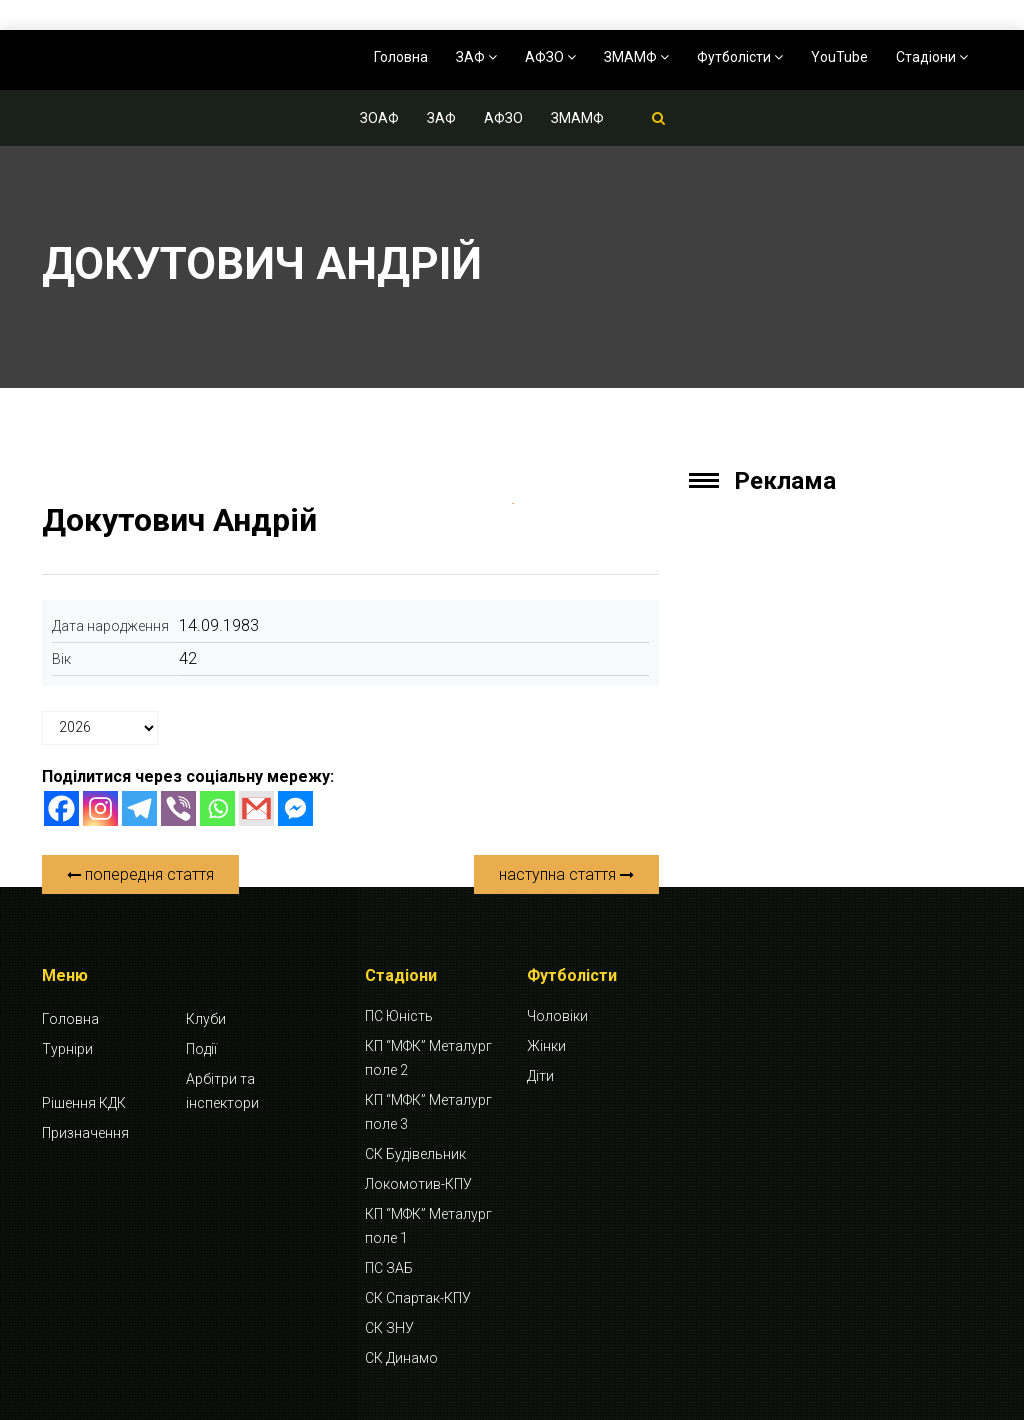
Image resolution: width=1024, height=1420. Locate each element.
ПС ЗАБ (389, 1268)
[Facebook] (61, 808)
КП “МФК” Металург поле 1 (428, 1226)
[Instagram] (100, 808)
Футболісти (740, 57)
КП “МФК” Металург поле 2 (428, 1058)
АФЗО (550, 57)
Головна (401, 57)
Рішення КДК (84, 1103)
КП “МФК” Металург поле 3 (428, 1112)
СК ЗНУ (389, 1328)
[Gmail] (256, 808)
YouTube (839, 57)
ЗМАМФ (636, 57)
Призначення (85, 1133)
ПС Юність (399, 1016)
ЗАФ (476, 57)
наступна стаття (566, 874)
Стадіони (932, 57)
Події (201, 1049)
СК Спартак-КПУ (418, 1298)
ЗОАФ (379, 118)
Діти (540, 1076)
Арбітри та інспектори (222, 1091)
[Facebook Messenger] (295, 808)
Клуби (206, 1019)
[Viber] (178, 808)
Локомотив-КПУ (418, 1184)
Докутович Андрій (179, 520)
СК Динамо (401, 1358)
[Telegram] (139, 808)
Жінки (546, 1046)
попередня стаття (140, 874)
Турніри (67, 1049)
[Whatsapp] (217, 808)
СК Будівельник (415, 1154)
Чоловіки (557, 1016)
